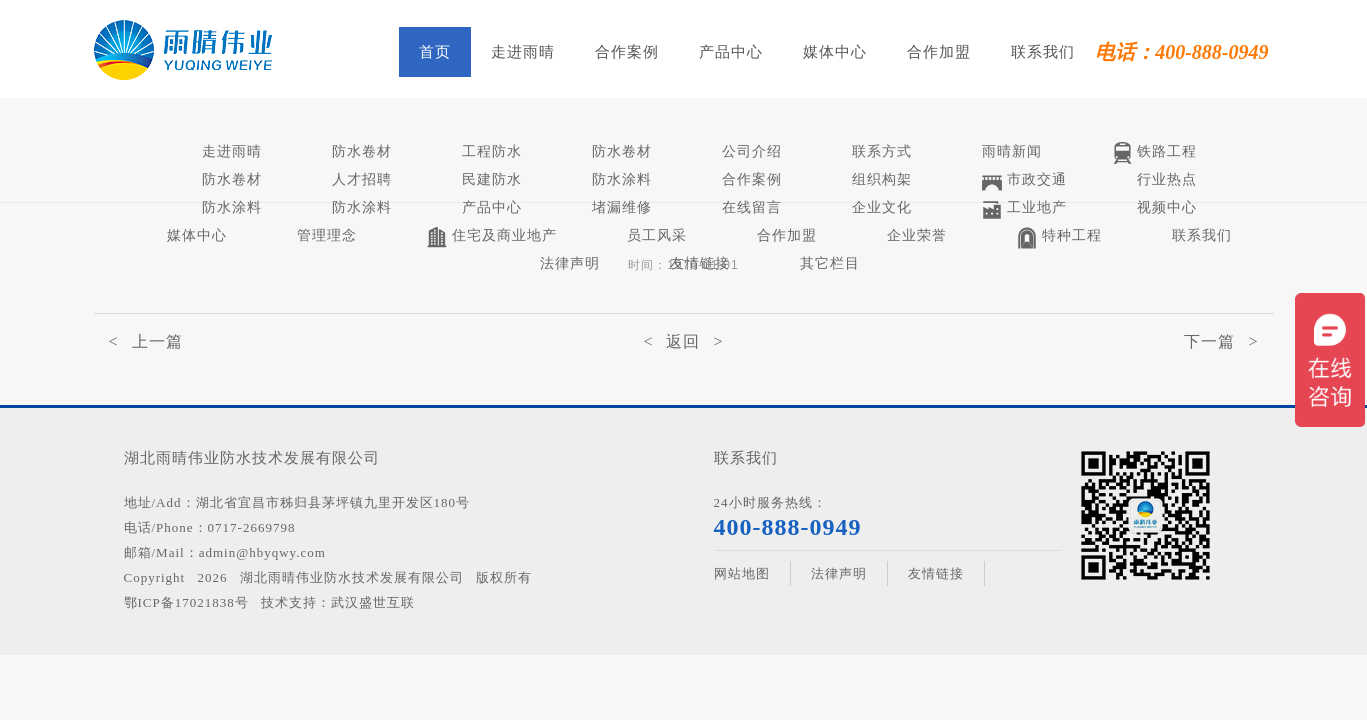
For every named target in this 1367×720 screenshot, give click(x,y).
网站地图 (742, 573)
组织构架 (882, 179)
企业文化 (882, 207)
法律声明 (570, 263)
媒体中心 (835, 52)
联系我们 (1043, 52)
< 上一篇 (146, 341)
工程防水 (492, 151)
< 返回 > (683, 341)
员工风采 (657, 235)
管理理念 (327, 235)
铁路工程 (1154, 153)
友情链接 (700, 263)
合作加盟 (939, 52)
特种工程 (1059, 237)
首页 (435, 52)
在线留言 (752, 207)
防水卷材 (362, 151)
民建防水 (492, 179)
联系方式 (882, 151)
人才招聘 (362, 179)
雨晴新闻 (1012, 151)
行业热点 (1167, 179)
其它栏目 (830, 263)
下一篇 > (1221, 341)
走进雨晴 (523, 52)
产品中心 (731, 52)
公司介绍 (752, 151)
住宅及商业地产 (492, 237)
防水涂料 (622, 179)
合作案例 (627, 52)
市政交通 (1024, 181)
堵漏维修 (622, 207)
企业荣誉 (917, 235)
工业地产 (1024, 209)
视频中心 (1167, 207)
